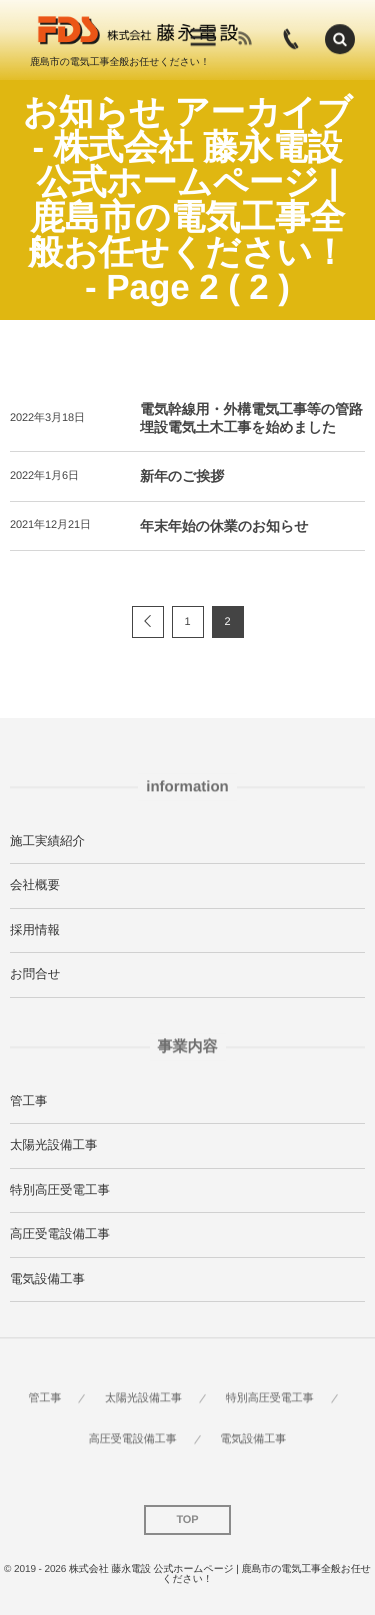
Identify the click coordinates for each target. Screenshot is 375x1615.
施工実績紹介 (47, 841)
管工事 (29, 1101)
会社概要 (35, 885)
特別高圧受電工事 (60, 1190)
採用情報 (35, 930)
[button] (340, 38)
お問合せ (35, 974)
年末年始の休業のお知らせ (224, 526)
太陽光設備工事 (54, 1145)
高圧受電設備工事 (60, 1234)
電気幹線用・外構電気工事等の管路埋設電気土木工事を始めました (251, 418)
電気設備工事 (47, 1279)
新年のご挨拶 (182, 476)
